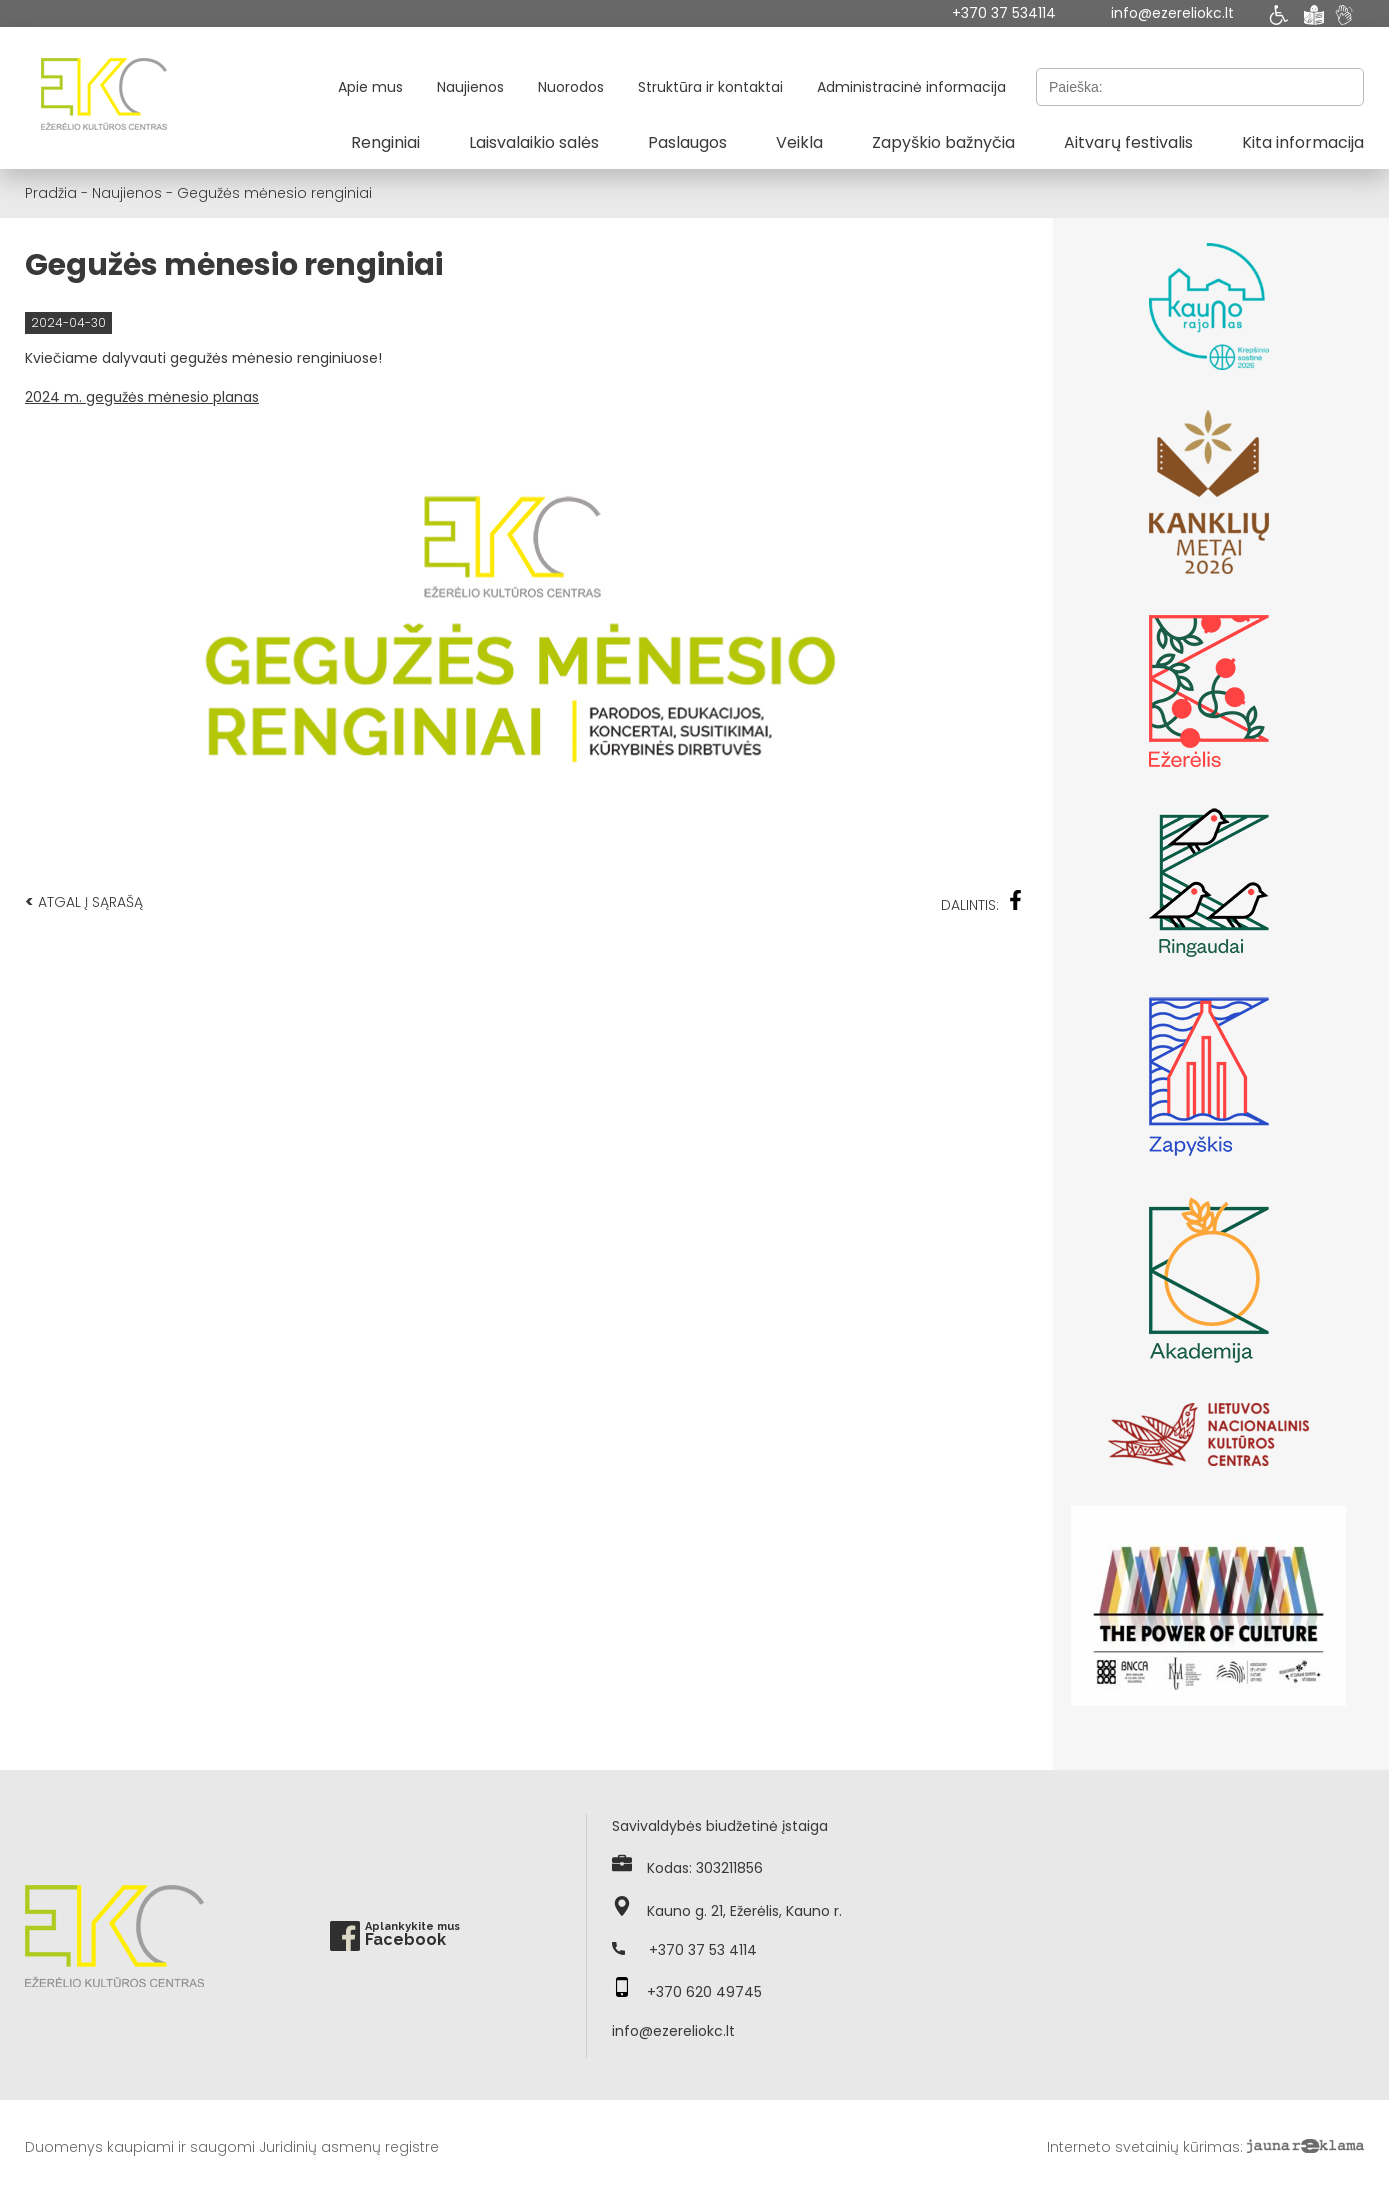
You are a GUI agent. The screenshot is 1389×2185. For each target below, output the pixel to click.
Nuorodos (571, 87)
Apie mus (370, 87)
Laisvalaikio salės (534, 142)
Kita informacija (1303, 142)
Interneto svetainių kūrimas (1143, 2147)
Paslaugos (687, 142)
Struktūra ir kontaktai (710, 87)
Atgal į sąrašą (84, 901)
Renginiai (385, 142)
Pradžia (51, 193)
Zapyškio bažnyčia (943, 142)
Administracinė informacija (911, 87)
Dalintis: (982, 902)
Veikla (799, 142)
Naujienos (470, 87)
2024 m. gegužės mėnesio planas (142, 397)
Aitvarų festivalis (1128, 142)
